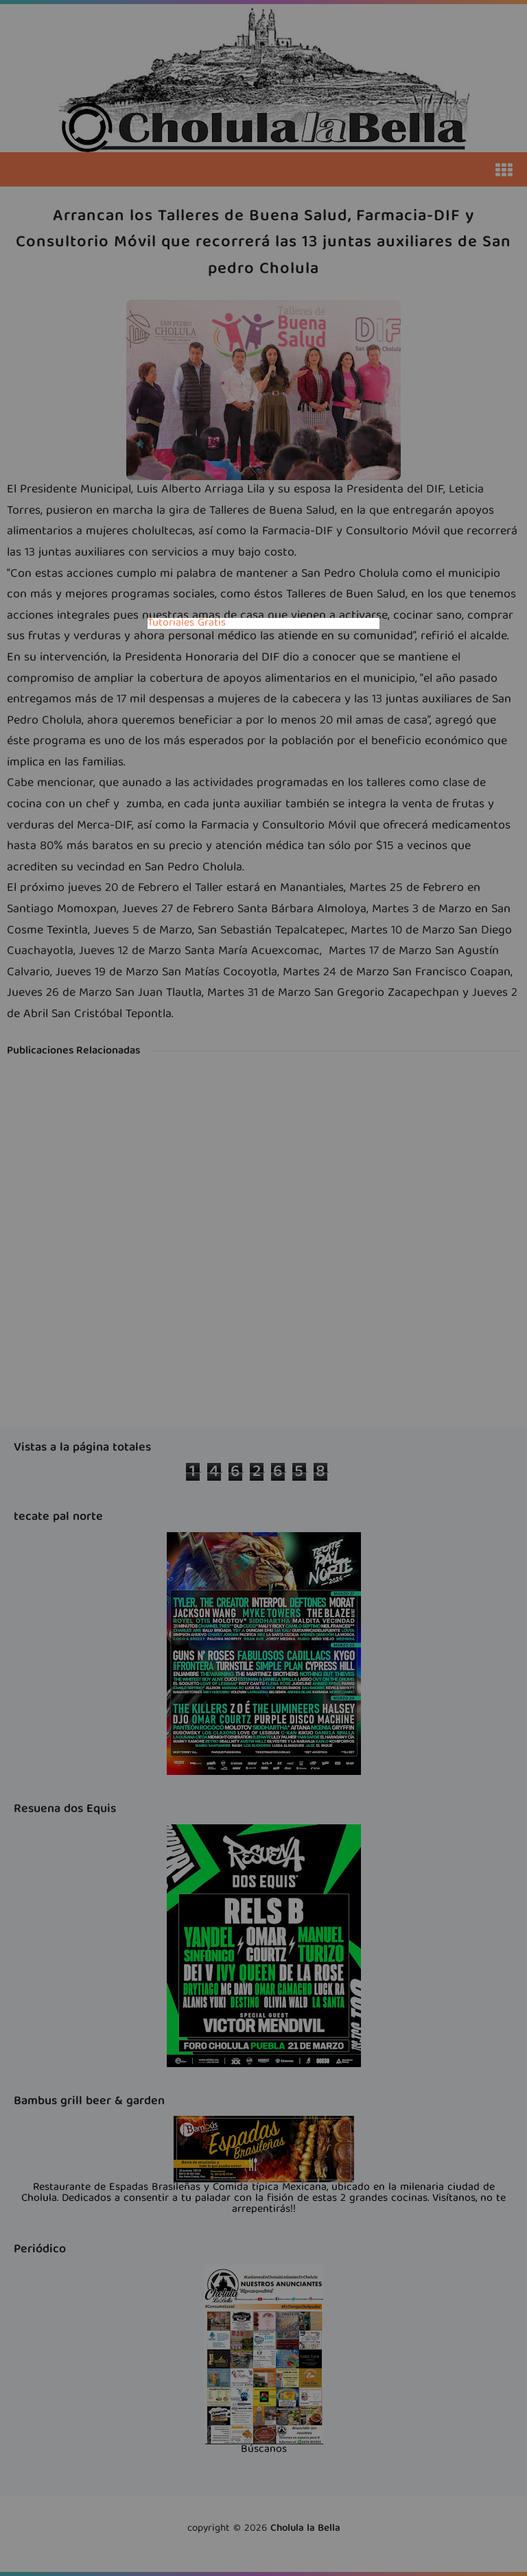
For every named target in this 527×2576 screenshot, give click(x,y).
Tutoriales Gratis (187, 623)
